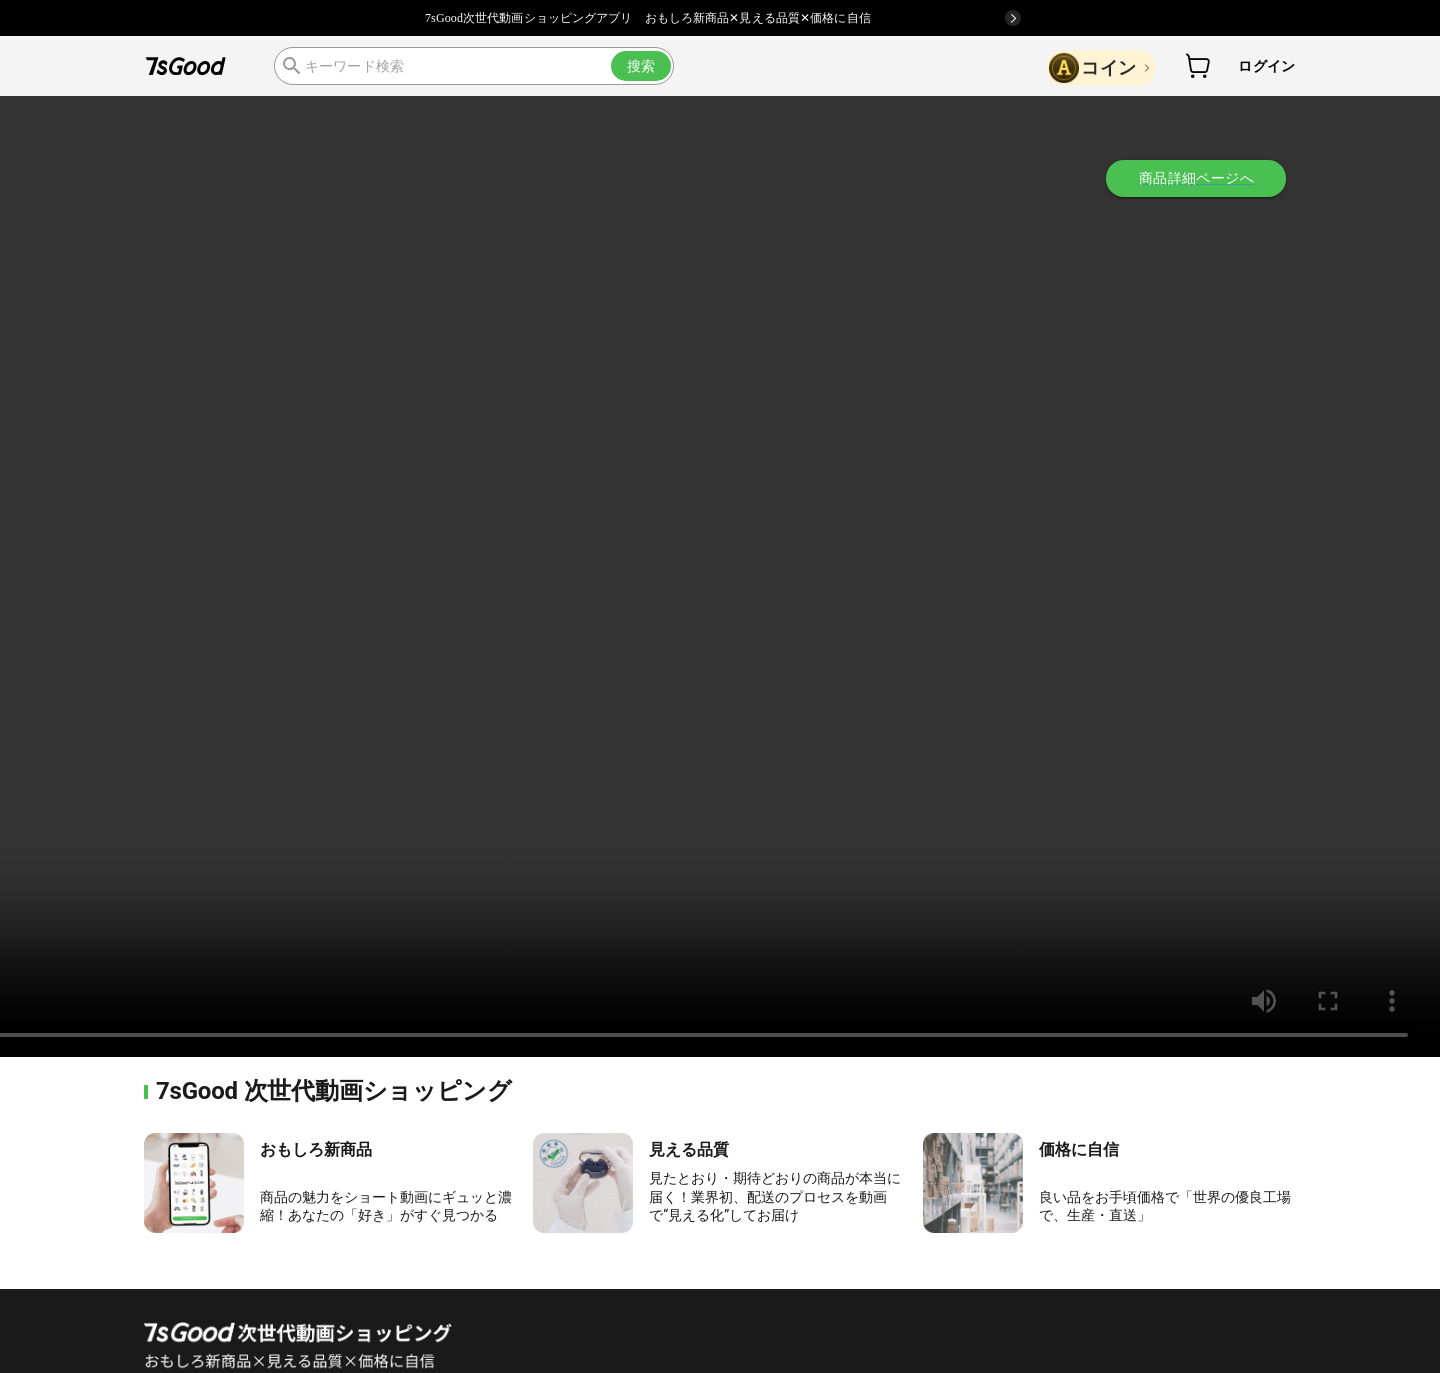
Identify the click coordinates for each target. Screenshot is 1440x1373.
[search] (474, 66)
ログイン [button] (1266, 66)
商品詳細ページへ (1196, 178)
